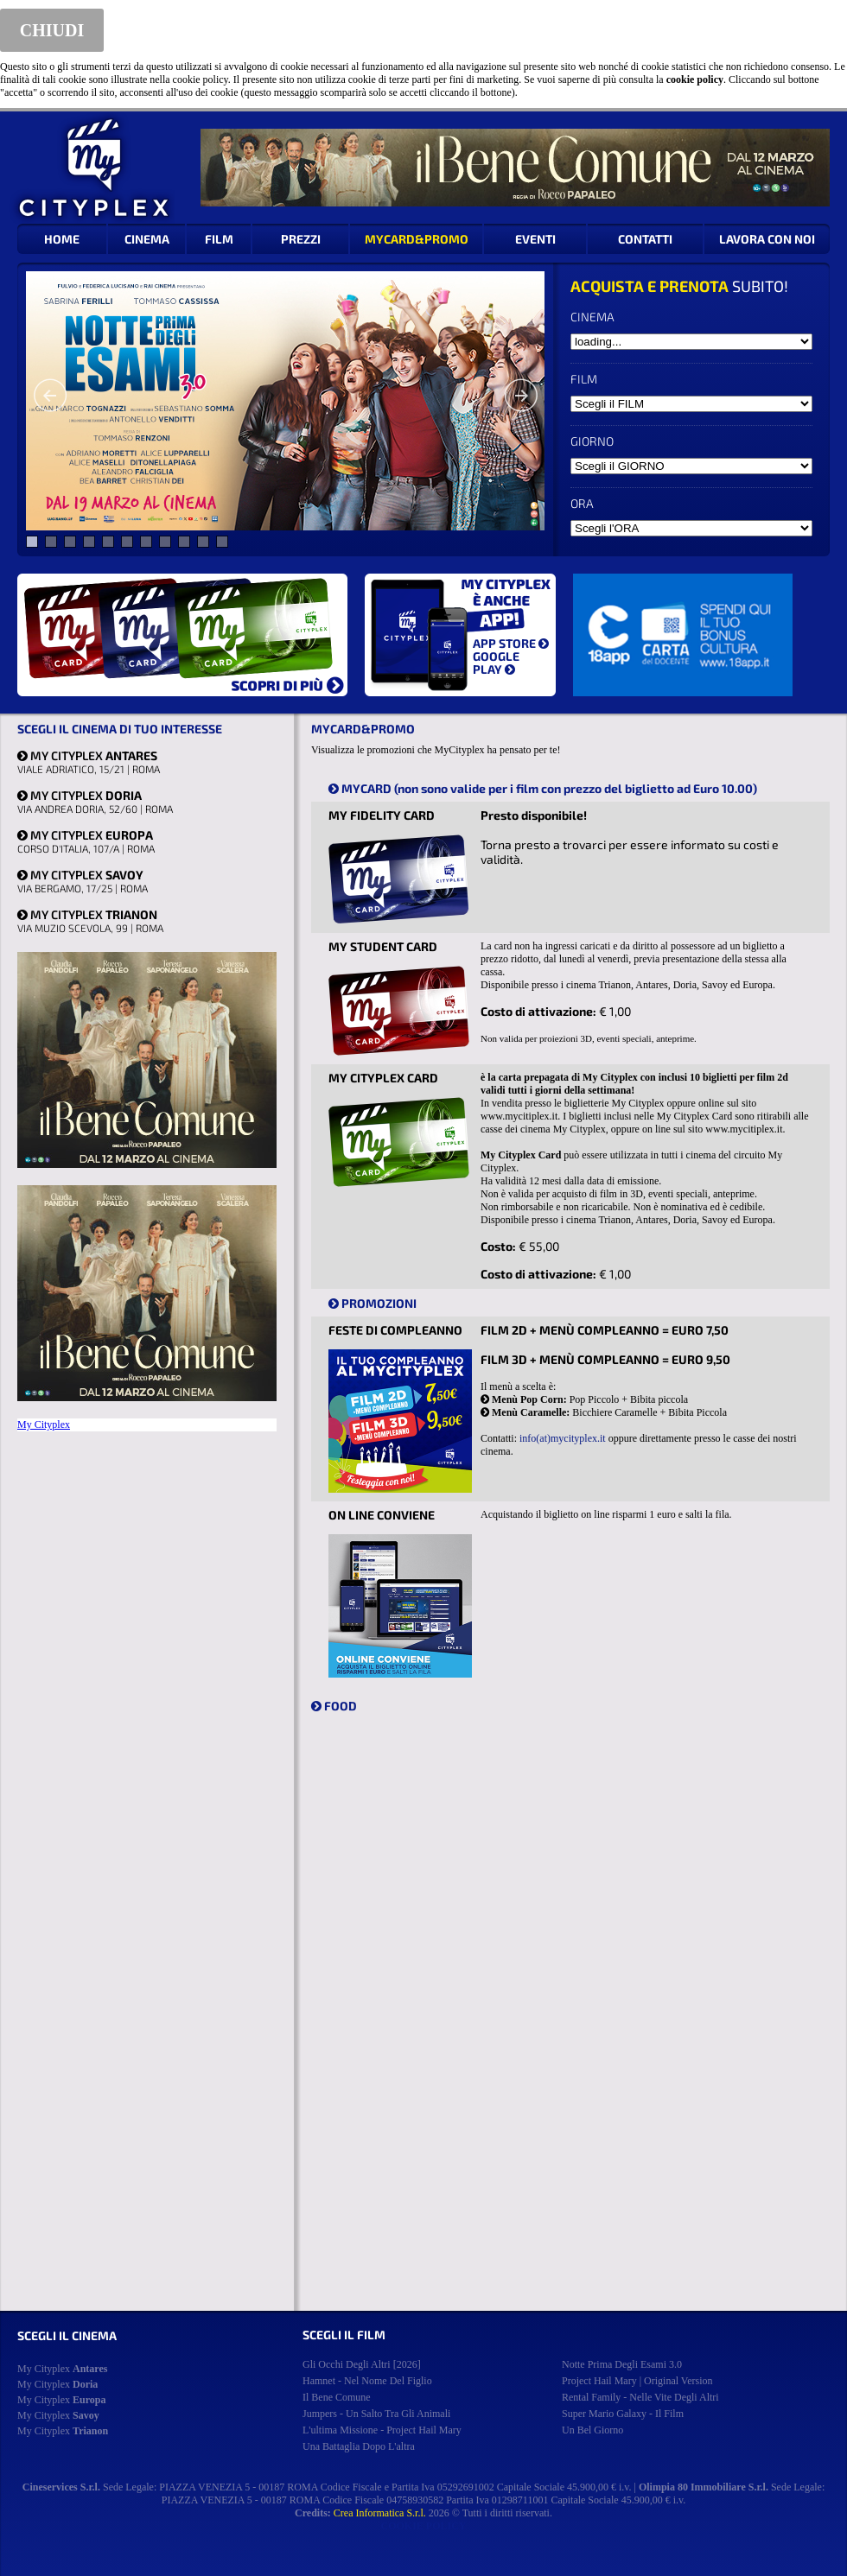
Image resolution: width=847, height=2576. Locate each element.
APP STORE (511, 643)
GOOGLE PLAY (496, 662)
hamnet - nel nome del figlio (367, 2381)
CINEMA (146, 239)
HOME (62, 239)
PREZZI (301, 239)
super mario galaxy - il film (623, 2414)
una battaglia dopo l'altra (358, 2446)
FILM (219, 239)
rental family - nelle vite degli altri (640, 2397)
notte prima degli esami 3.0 (622, 2364)
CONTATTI (645, 239)
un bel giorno (592, 2430)
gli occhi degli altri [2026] (361, 2364)
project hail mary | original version (637, 2381)
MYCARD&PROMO (416, 239)
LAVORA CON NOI (767, 239)
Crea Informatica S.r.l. (380, 2513)
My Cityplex (43, 1424)
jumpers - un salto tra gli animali (376, 2414)
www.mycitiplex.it (519, 1116)
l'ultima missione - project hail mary (382, 2430)
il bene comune (336, 2397)
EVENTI (535, 239)
